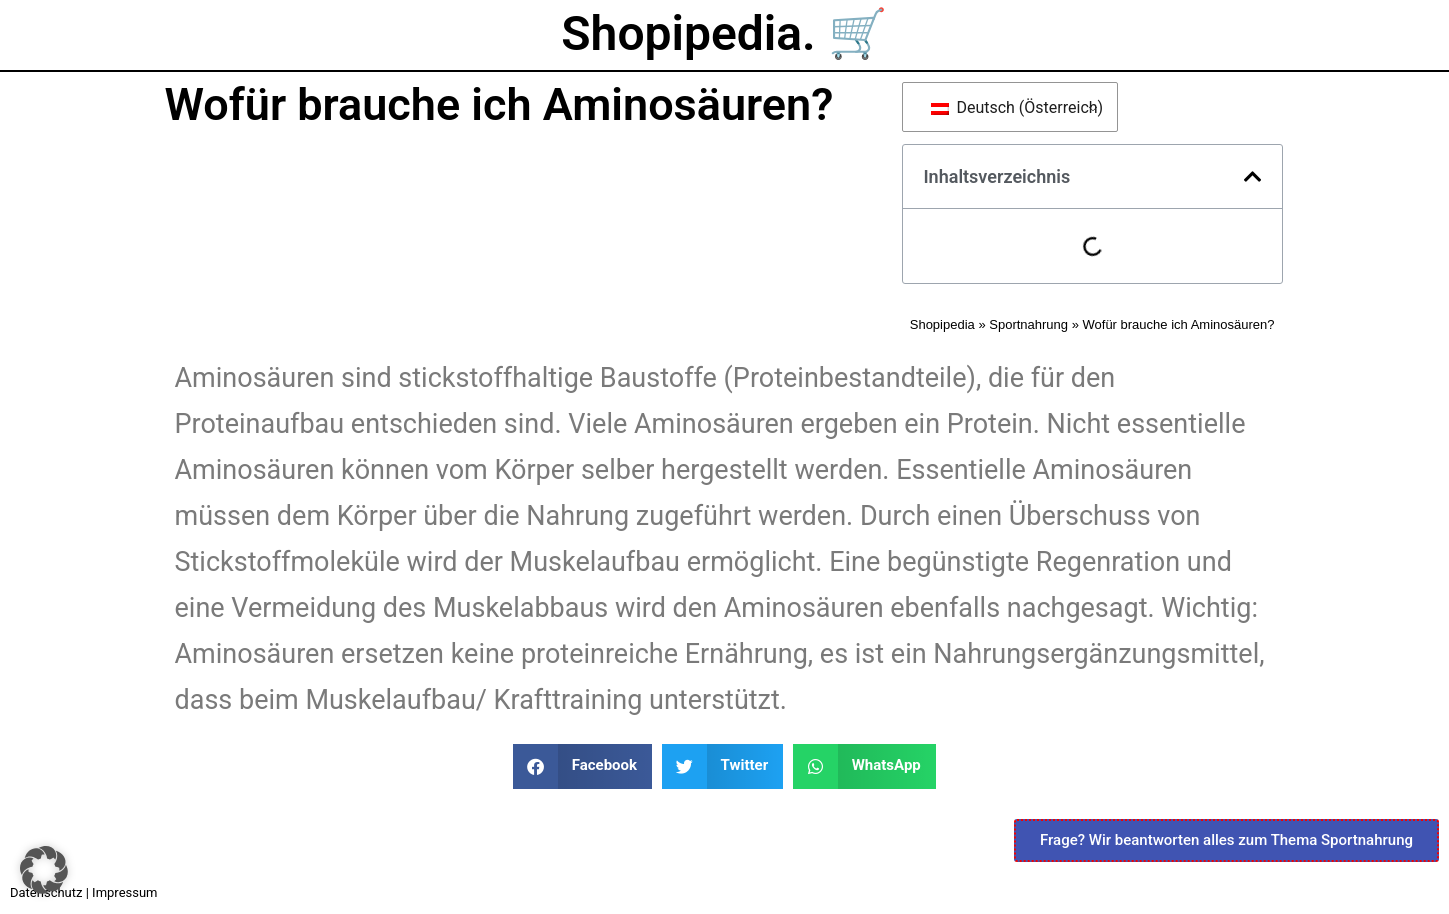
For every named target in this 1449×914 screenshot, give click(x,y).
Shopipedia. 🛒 (724, 33)
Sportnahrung (1028, 324)
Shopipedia (942, 324)
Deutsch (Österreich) (1014, 107)
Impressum (124, 892)
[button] (1253, 177)
